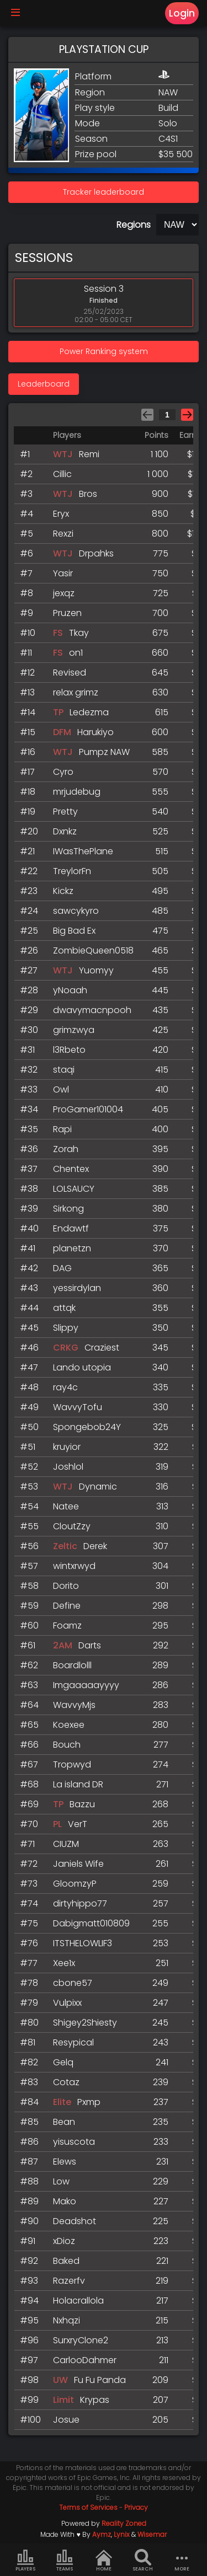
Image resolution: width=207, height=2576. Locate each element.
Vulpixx (67, 2002)
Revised (69, 672)
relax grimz (75, 692)
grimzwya (73, 1030)
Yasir (63, 573)
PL (57, 1824)
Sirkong (68, 1208)
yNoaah (70, 990)
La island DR (78, 1784)
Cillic (62, 474)
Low (61, 2181)
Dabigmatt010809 (91, 1923)
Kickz (63, 891)
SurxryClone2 (80, 2340)
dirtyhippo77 (80, 1903)
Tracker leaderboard (103, 191)
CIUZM (66, 1844)
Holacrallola (78, 2300)
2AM (62, 1645)
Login (182, 13)
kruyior (67, 1446)
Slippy (65, 1327)
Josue (66, 2419)
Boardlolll (72, 1665)
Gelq (63, 2062)
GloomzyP (75, 1883)
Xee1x (64, 1963)
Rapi (62, 1129)
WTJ (63, 454)
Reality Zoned (124, 2523)
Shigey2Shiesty (85, 2022)
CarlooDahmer (84, 2360)
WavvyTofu (77, 1407)
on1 (76, 652)
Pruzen (67, 613)
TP (58, 712)
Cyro (63, 771)
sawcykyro (76, 910)
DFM (62, 732)
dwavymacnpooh (92, 1010)
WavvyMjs (74, 1705)
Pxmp (88, 2102)
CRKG (65, 1347)
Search (142, 2560)
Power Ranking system (104, 351)
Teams (64, 2560)
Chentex (71, 1169)
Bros (88, 494)
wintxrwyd (74, 1566)
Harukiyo (95, 732)
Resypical (73, 2042)
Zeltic (65, 1546)
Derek (95, 1546)
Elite (62, 2102)
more (182, 2560)
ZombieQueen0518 (93, 950)
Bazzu (82, 1804)
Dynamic (98, 1486)
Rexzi (63, 533)
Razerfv (69, 2280)
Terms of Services (88, 2507)
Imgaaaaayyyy (86, 1685)
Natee (66, 1506)
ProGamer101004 (88, 1109)
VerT (77, 1824)
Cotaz (66, 2082)
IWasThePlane (83, 851)
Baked (66, 2260)
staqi (64, 1069)
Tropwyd (72, 1764)
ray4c (65, 1387)
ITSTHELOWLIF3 (82, 1943)
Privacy (136, 2507)
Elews (64, 2161)
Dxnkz (65, 831)
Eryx (61, 513)
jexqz (64, 593)
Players (25, 2560)
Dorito (66, 1585)
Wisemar (152, 2534)
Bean (64, 2122)
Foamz (67, 1625)
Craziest (101, 1347)
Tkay (79, 632)
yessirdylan (77, 1288)
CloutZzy (72, 1526)
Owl (61, 1089)
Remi (89, 454)
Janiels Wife (78, 1863)
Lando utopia (82, 1367)
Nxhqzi (66, 2320)
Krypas (94, 2399)
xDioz (64, 2241)
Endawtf (71, 1228)
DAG (62, 1268)
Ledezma (89, 712)
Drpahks (96, 553)
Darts (89, 1645)
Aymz (101, 2534)
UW (60, 2380)
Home (103, 2560)
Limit (63, 2399)
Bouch (67, 1744)
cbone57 (72, 1983)
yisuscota (74, 2141)
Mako (64, 2201)
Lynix (122, 2534)
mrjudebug (76, 791)
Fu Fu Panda (100, 2380)
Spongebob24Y (87, 1427)
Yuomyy (96, 970)
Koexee (68, 1724)
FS (58, 632)
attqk (64, 1308)
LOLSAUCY (73, 1188)
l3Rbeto (69, 1049)
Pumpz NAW (104, 752)
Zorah (65, 1149)
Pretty (65, 811)
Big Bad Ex (74, 930)
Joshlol (68, 1466)
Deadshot (74, 2221)
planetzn (72, 1248)
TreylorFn (72, 871)
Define (67, 1605)
